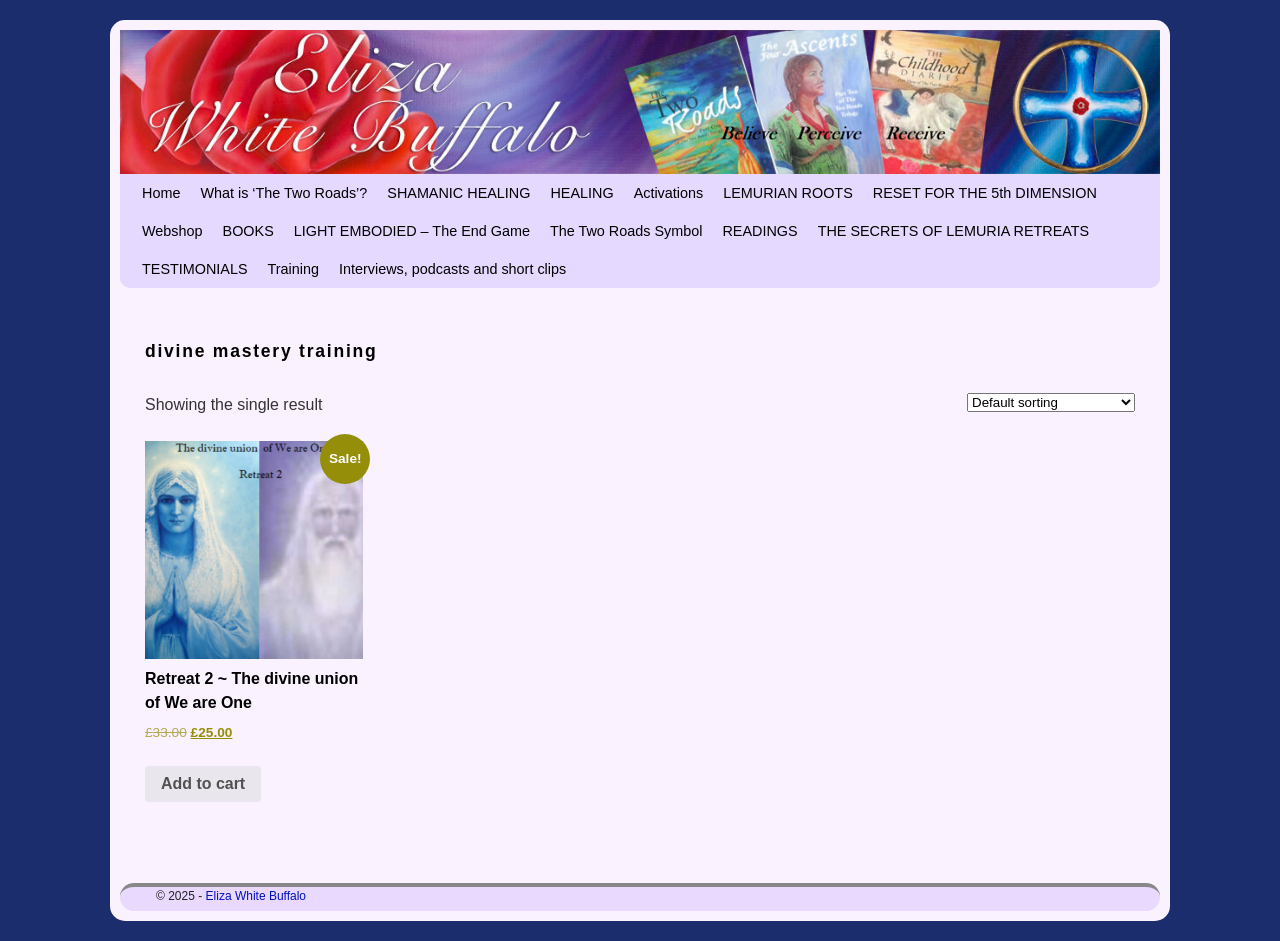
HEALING (581, 193)
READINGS (759, 231)
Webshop (172, 231)
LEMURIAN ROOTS (788, 193)
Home (161, 193)
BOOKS (248, 231)
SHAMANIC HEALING (458, 193)
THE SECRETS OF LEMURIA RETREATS (954, 231)
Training (293, 269)
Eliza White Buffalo (256, 896)
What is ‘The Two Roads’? (283, 193)
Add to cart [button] (203, 783)
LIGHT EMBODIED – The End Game (412, 231)
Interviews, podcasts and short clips (452, 269)
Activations (669, 193)
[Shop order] (1051, 402)
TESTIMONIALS (195, 269)
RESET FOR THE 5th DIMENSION (985, 193)
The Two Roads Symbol (626, 231)
